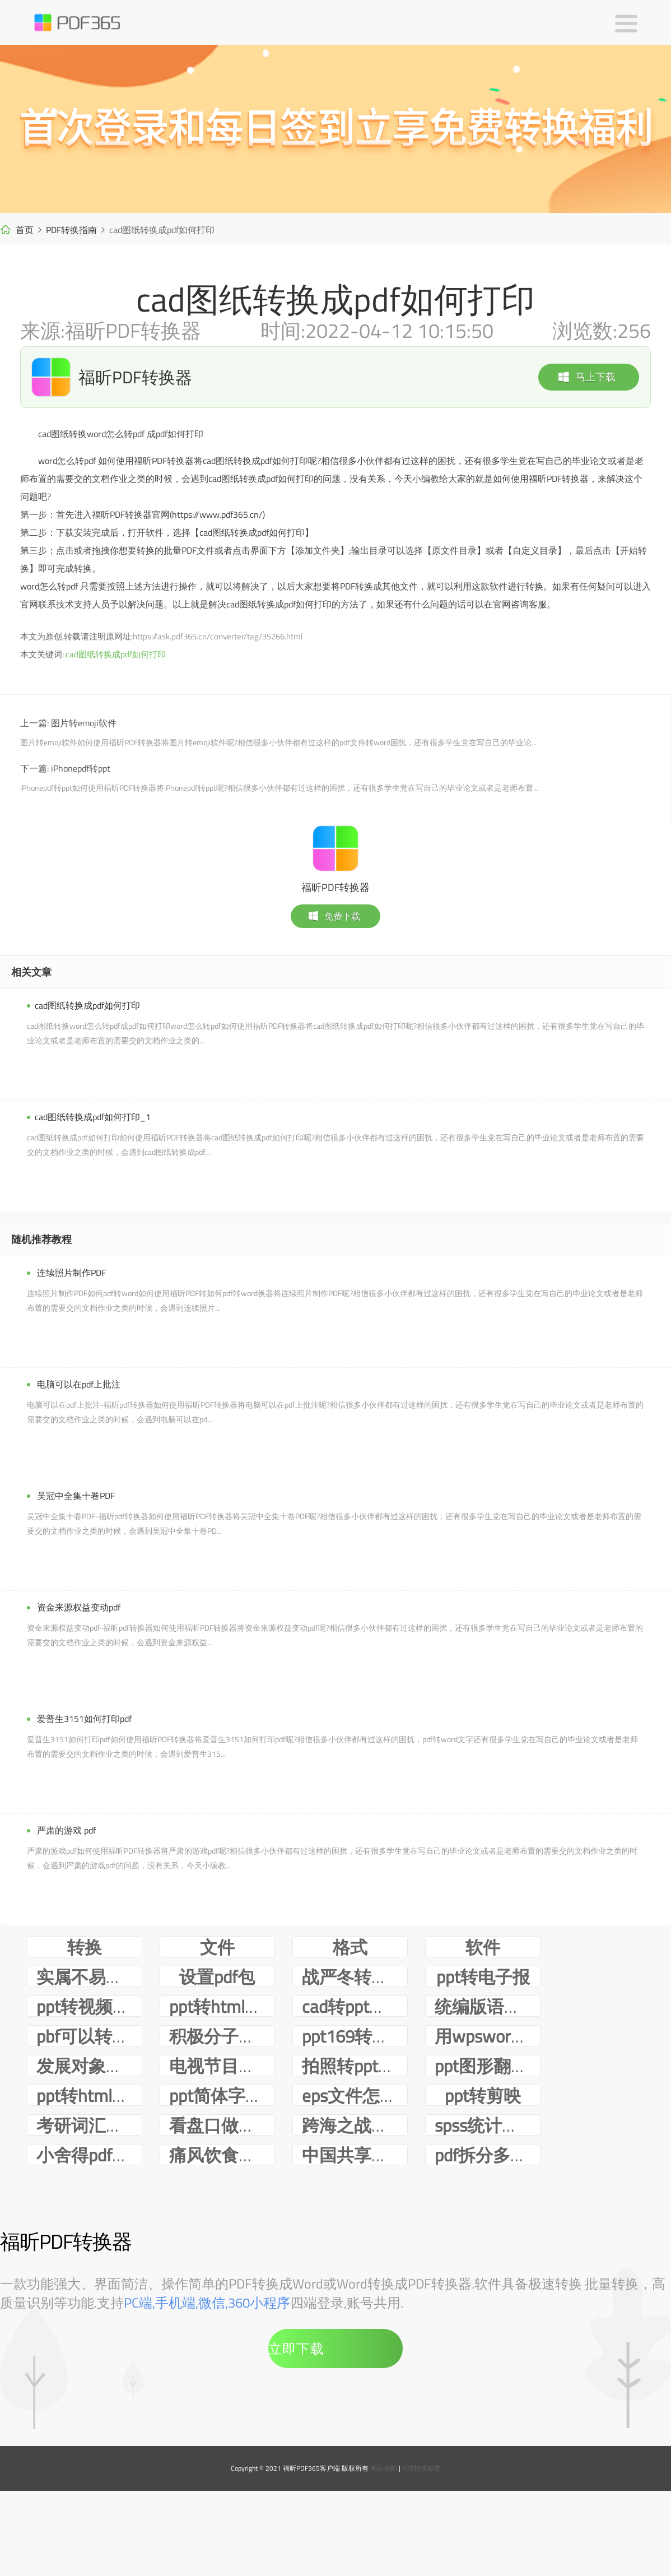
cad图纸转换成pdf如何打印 (116, 654)
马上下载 (586, 377)
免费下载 (333, 916)
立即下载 (296, 2438)
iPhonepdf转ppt (80, 768)
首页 (25, 229)
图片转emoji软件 (84, 723)
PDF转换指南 (71, 229)
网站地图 (383, 2557)
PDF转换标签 (421, 2557)
